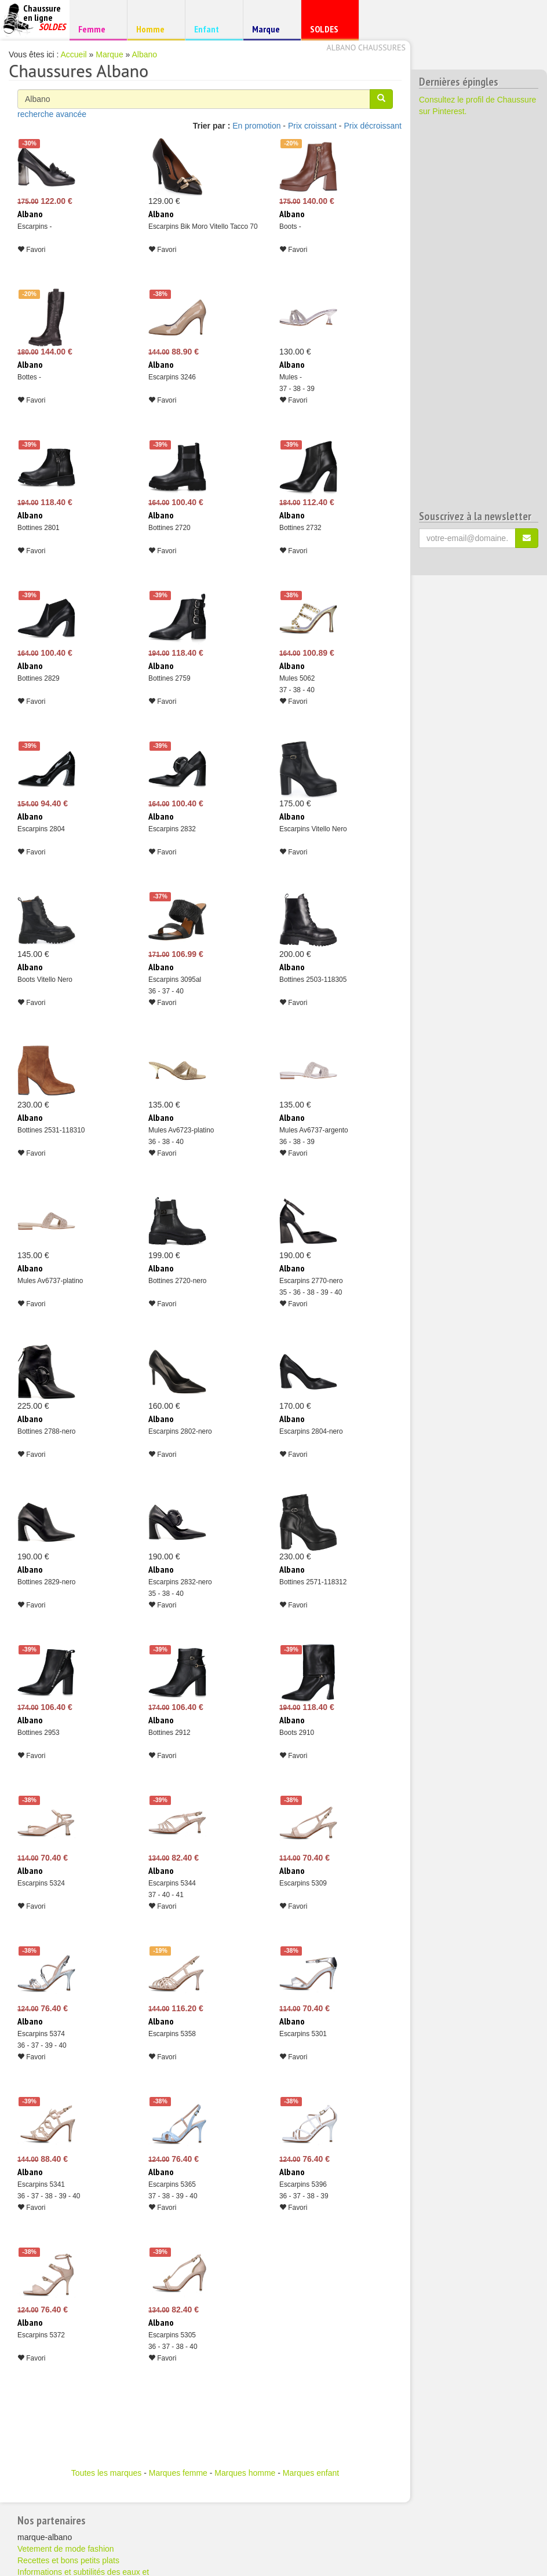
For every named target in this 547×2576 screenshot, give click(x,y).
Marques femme (178, 2473)
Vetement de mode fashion (65, 2548)
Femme (96, 29)
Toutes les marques (106, 2473)
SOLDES (328, 32)
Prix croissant (312, 125)
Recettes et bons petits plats (68, 2560)
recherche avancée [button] (51, 114)
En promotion (256, 125)
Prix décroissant (373, 125)
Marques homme (244, 2473)
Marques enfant (311, 2473)
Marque (270, 32)
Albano (144, 54)
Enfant (212, 29)
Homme (154, 29)
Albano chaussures (366, 47)
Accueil (74, 54)
